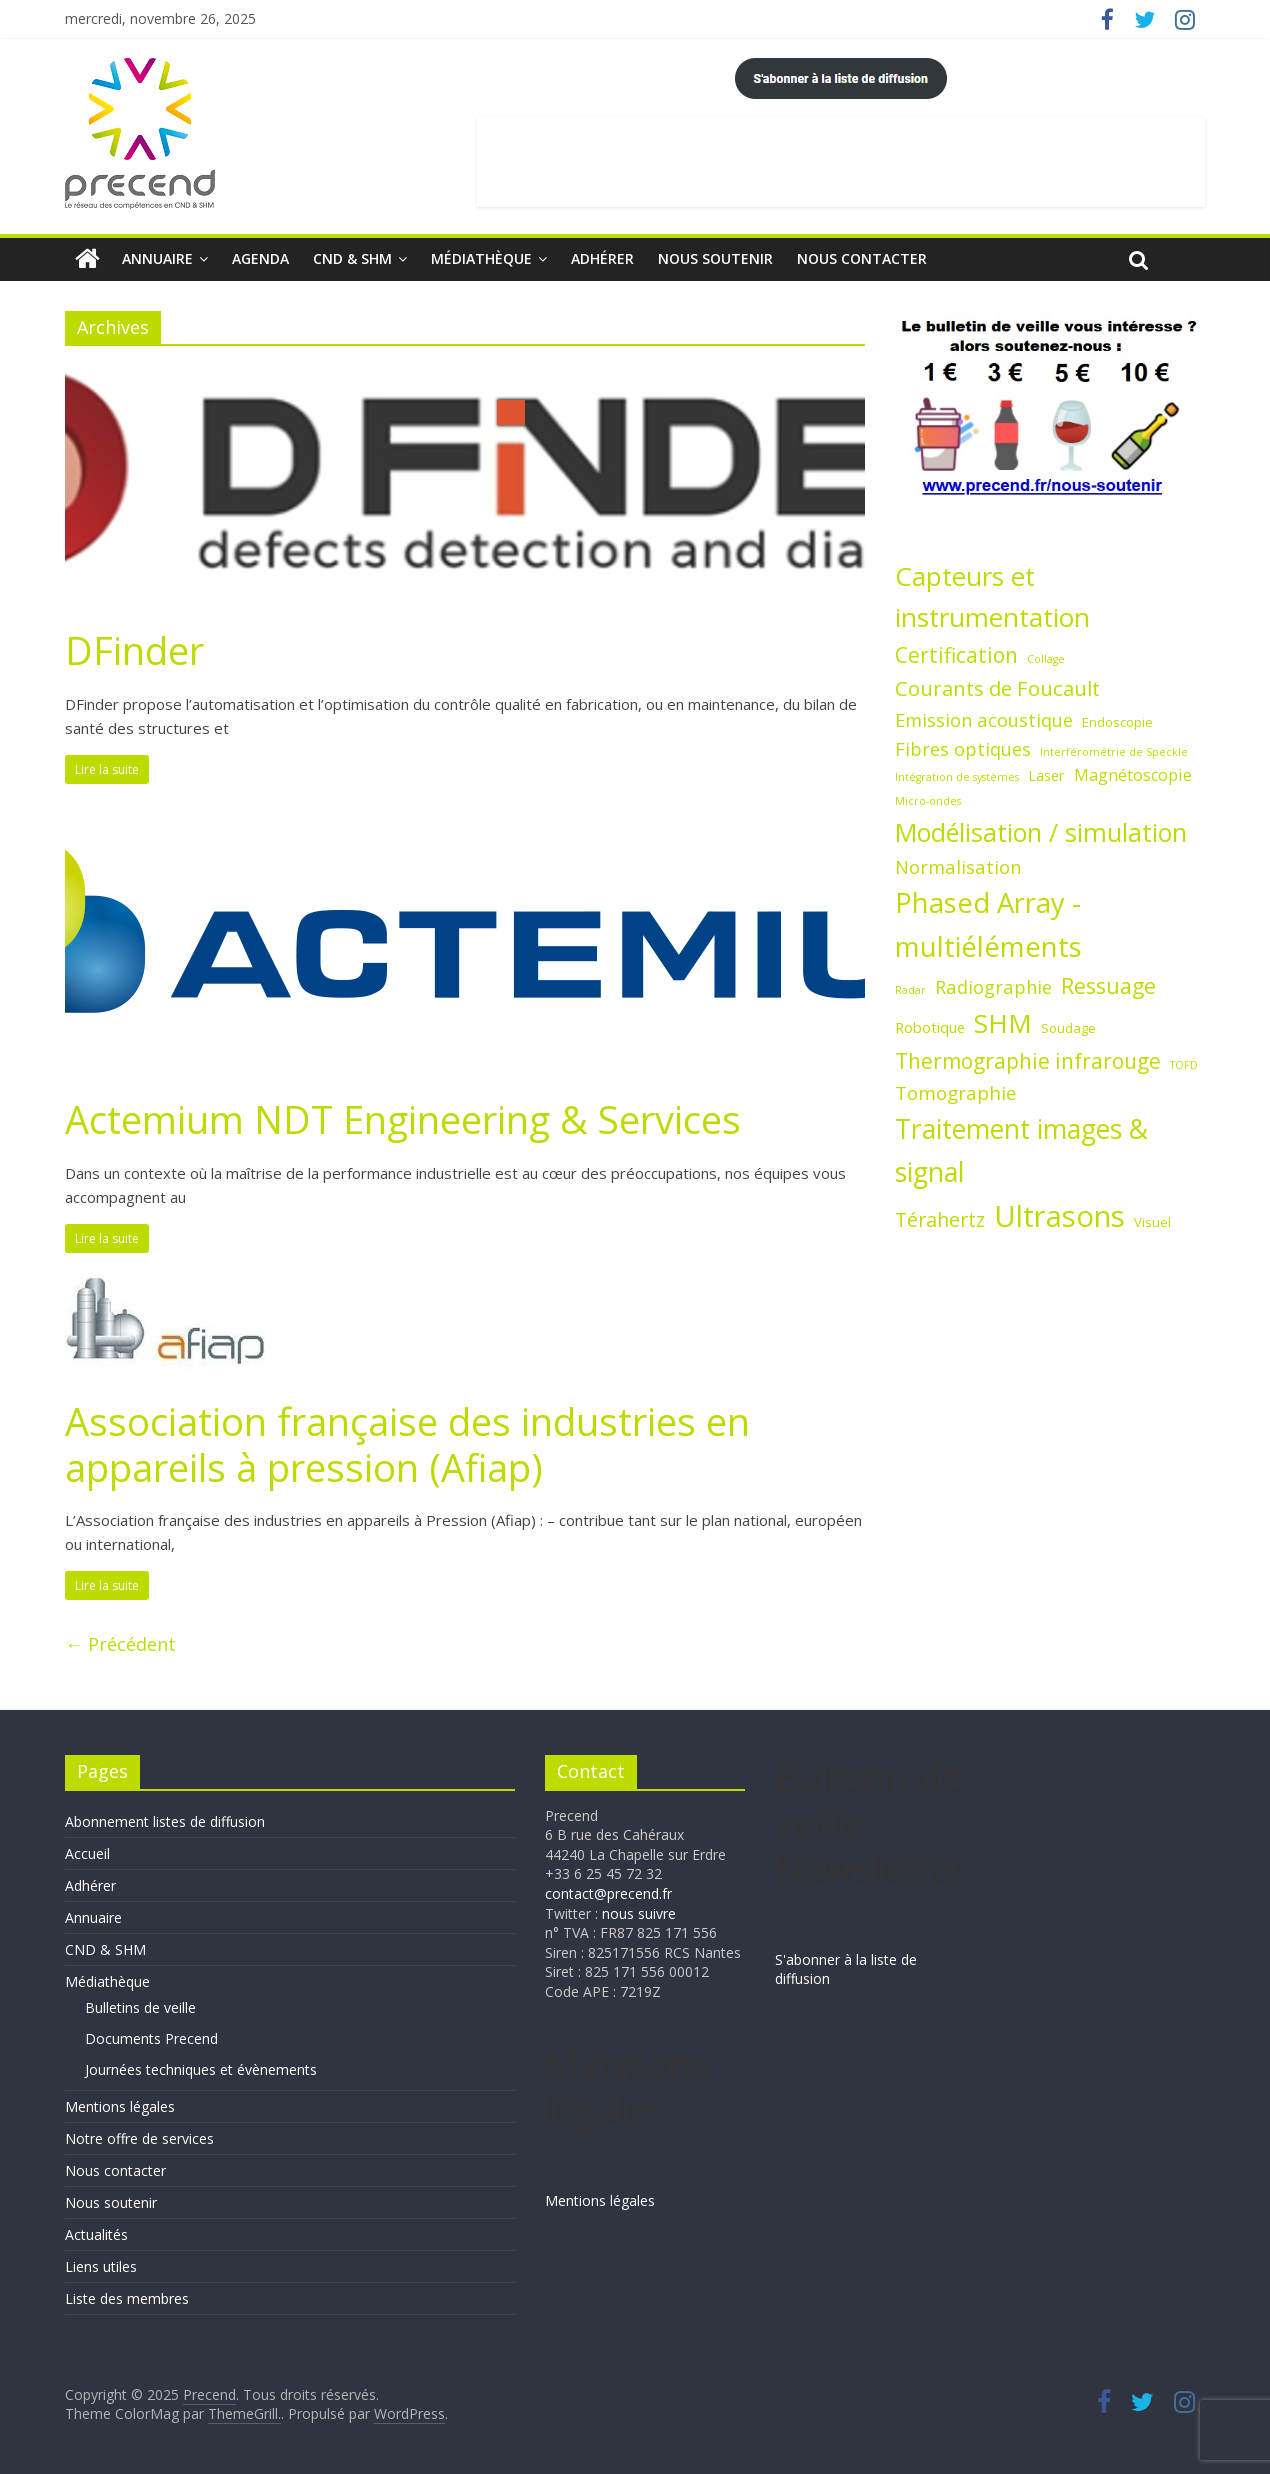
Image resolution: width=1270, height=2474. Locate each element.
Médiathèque (481, 258)
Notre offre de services (139, 2138)
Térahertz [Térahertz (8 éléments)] (940, 1219)
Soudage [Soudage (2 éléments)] (1068, 1028)
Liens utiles (101, 2266)
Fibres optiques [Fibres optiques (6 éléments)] (963, 748)
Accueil (87, 1853)
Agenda (260, 258)
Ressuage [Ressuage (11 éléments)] (1108, 985)
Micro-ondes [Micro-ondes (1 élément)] (928, 801)
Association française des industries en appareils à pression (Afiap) (407, 1444)
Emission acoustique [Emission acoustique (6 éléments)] (984, 719)
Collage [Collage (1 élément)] (1046, 659)
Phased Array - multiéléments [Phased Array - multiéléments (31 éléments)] (988, 924)
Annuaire (157, 258)
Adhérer (602, 258)
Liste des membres (127, 2298)
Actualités (96, 2234)
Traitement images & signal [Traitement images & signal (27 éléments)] (1021, 1150)
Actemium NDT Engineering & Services (403, 1119)
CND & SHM (352, 258)
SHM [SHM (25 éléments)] (1003, 1023)
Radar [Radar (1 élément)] (910, 990)
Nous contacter (862, 258)
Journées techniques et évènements (201, 2069)
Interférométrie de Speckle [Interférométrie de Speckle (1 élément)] (1114, 752)
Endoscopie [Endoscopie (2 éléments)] (1117, 722)
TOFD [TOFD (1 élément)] (1184, 1065)
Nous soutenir (715, 258)
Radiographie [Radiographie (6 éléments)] (993, 986)
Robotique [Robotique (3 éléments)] (930, 1027)
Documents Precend (151, 2038)
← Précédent (120, 1644)
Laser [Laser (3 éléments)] (1046, 775)
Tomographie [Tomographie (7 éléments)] (956, 1093)
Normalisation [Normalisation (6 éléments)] (958, 866)
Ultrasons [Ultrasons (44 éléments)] (1059, 1216)
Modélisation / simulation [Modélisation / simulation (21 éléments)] (1041, 832)
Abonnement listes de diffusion (165, 1821)
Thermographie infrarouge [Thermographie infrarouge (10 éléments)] (1028, 1061)
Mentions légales (120, 2106)
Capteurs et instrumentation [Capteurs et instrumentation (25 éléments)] (992, 597)
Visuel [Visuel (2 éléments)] (1152, 1222)
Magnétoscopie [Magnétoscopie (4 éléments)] (1133, 775)
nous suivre (639, 1913)
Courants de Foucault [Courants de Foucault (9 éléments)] (997, 688)
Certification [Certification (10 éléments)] (956, 655)
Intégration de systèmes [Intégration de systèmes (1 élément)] (957, 777)
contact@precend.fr (608, 1893)
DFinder (134, 650)
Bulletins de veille (140, 2007)
